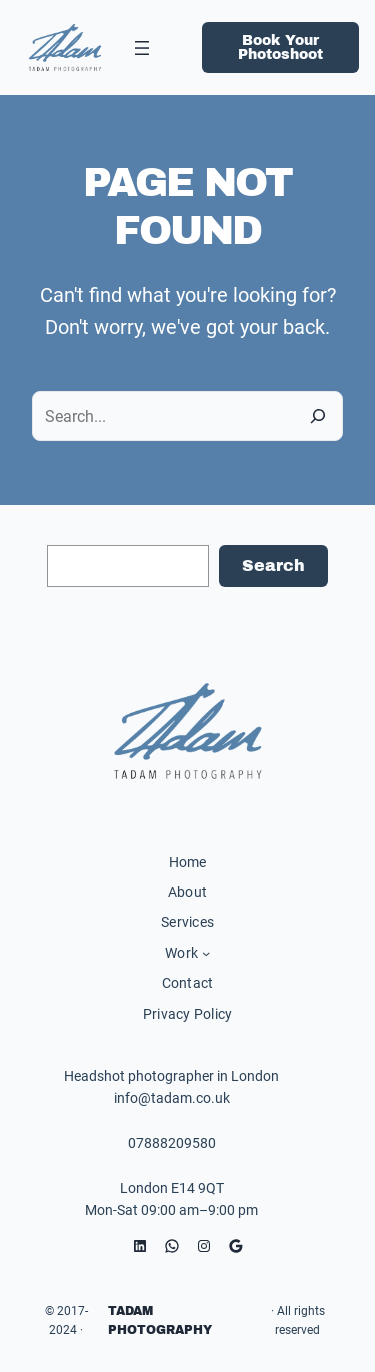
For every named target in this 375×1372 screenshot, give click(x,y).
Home (188, 862)
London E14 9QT (172, 1188)
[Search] (318, 416)
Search (273, 565)
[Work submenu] (206, 953)
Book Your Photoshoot (280, 47)
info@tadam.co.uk (172, 1098)
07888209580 (172, 1143)
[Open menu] (142, 48)
